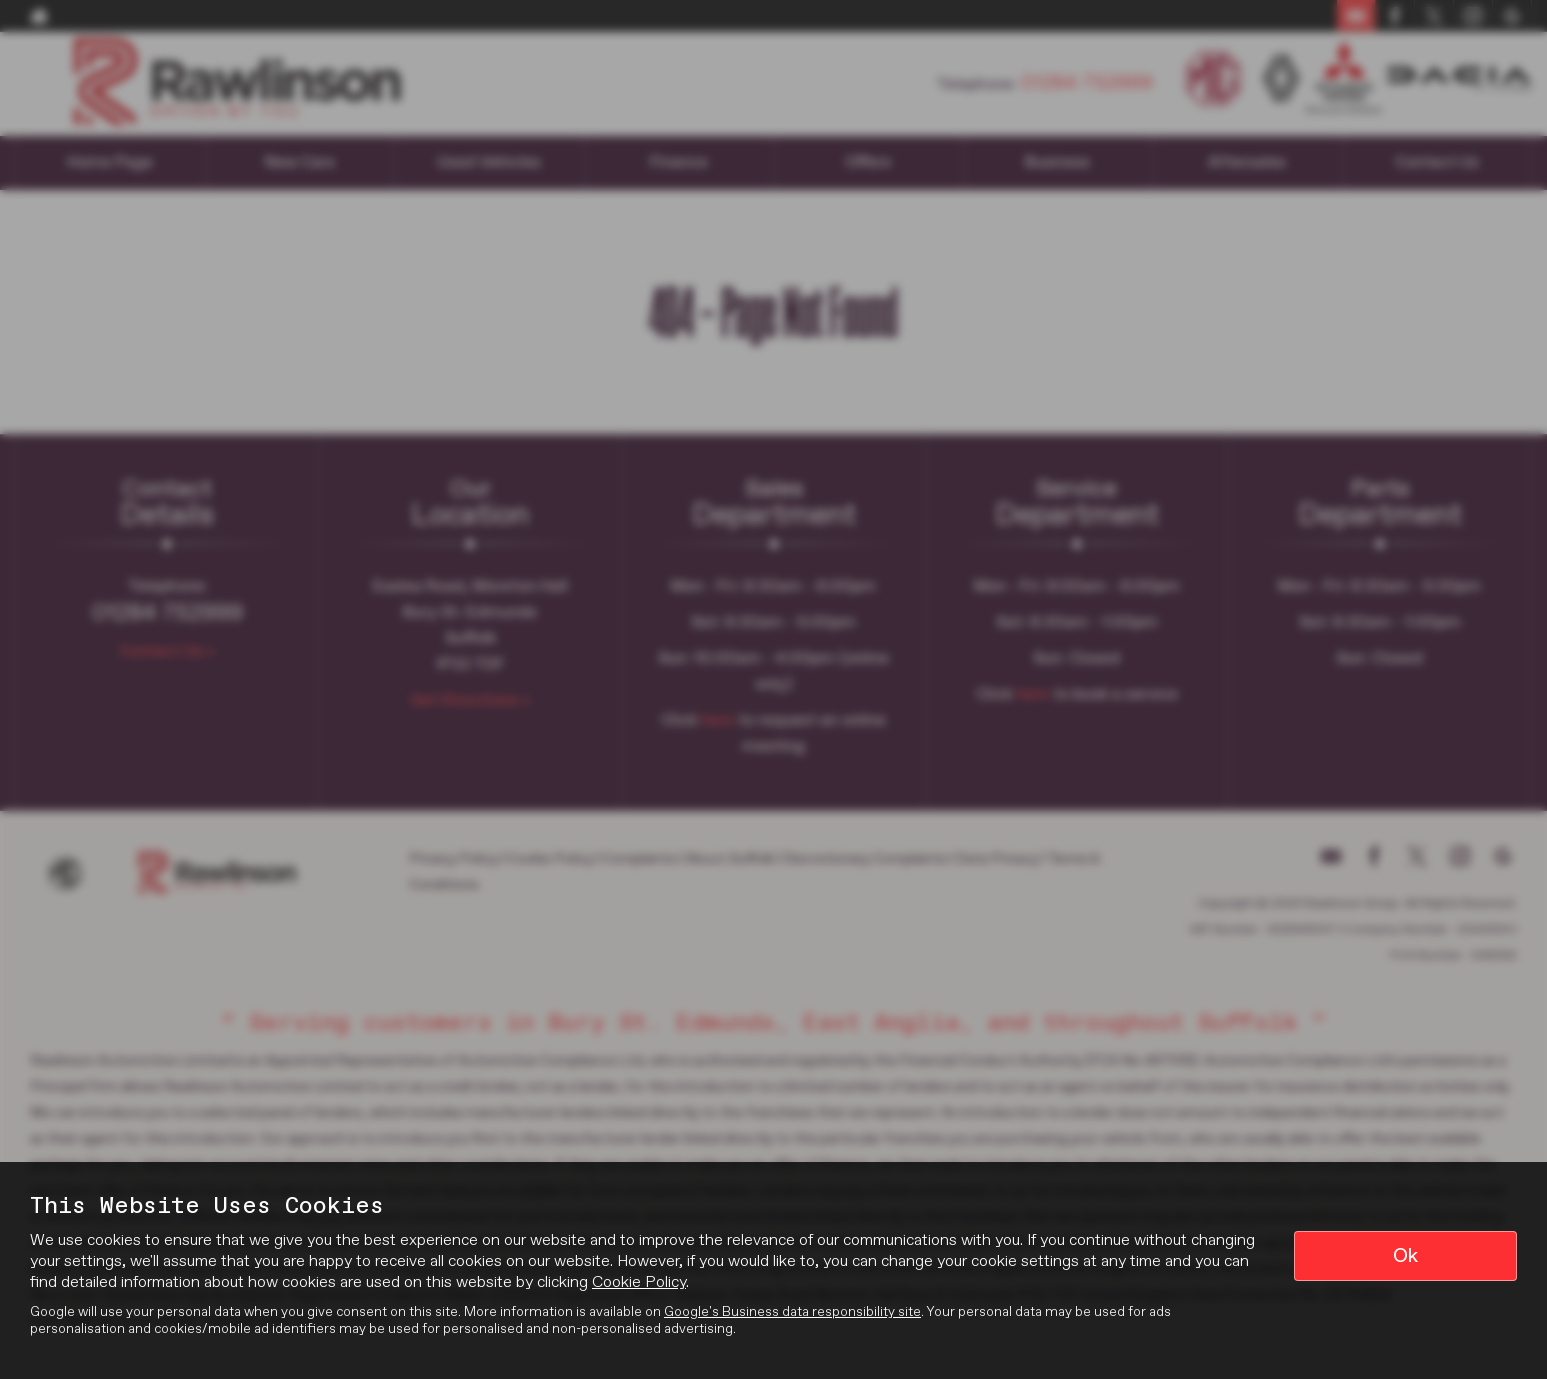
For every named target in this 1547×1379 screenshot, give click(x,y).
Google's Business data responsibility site (792, 1312)
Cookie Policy (639, 1283)
